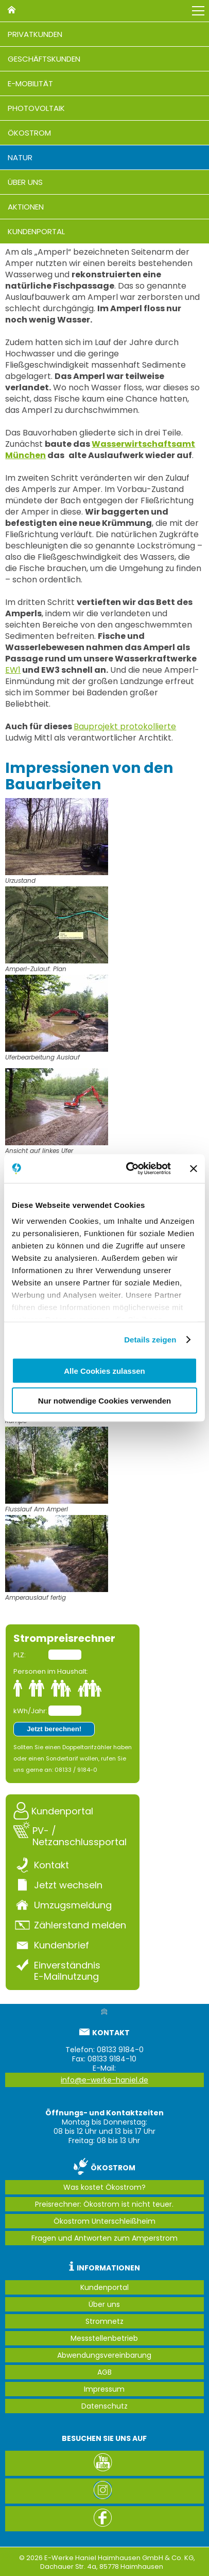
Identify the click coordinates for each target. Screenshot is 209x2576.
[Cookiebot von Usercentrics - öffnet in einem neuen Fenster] (128, 1169)
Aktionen (26, 206)
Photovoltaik (36, 108)
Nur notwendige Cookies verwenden (104, 1400)
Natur (20, 157)
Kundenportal (36, 231)
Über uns (25, 182)
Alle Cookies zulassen (104, 1370)
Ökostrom (29, 132)
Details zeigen (150, 1339)
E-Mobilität (30, 83)
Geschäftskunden (44, 58)
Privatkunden (35, 34)
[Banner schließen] (193, 1168)
